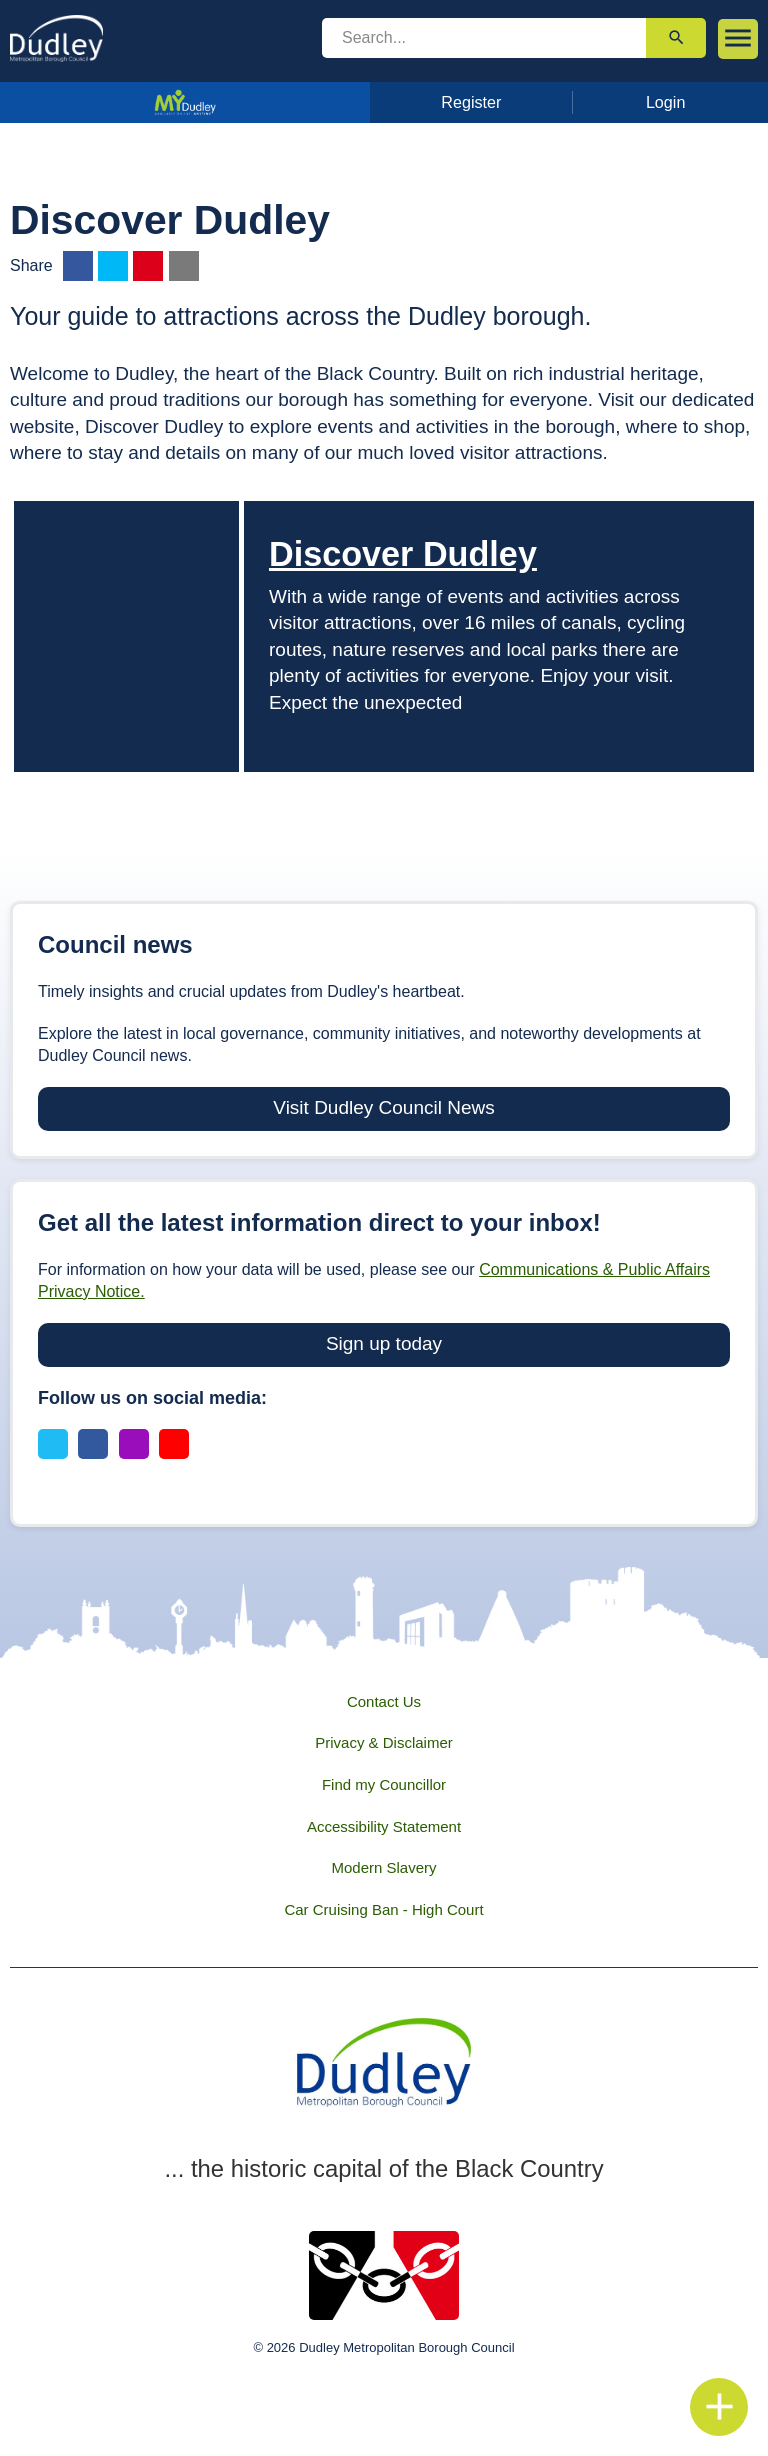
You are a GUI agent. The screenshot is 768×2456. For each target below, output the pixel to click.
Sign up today (384, 1343)
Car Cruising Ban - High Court (383, 1909)
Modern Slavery (383, 1867)
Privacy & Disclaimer (384, 1742)
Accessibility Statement (384, 1826)
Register (471, 102)
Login (666, 102)
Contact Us (384, 1701)
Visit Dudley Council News (383, 1107)
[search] (484, 38)
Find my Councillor (384, 1784)
